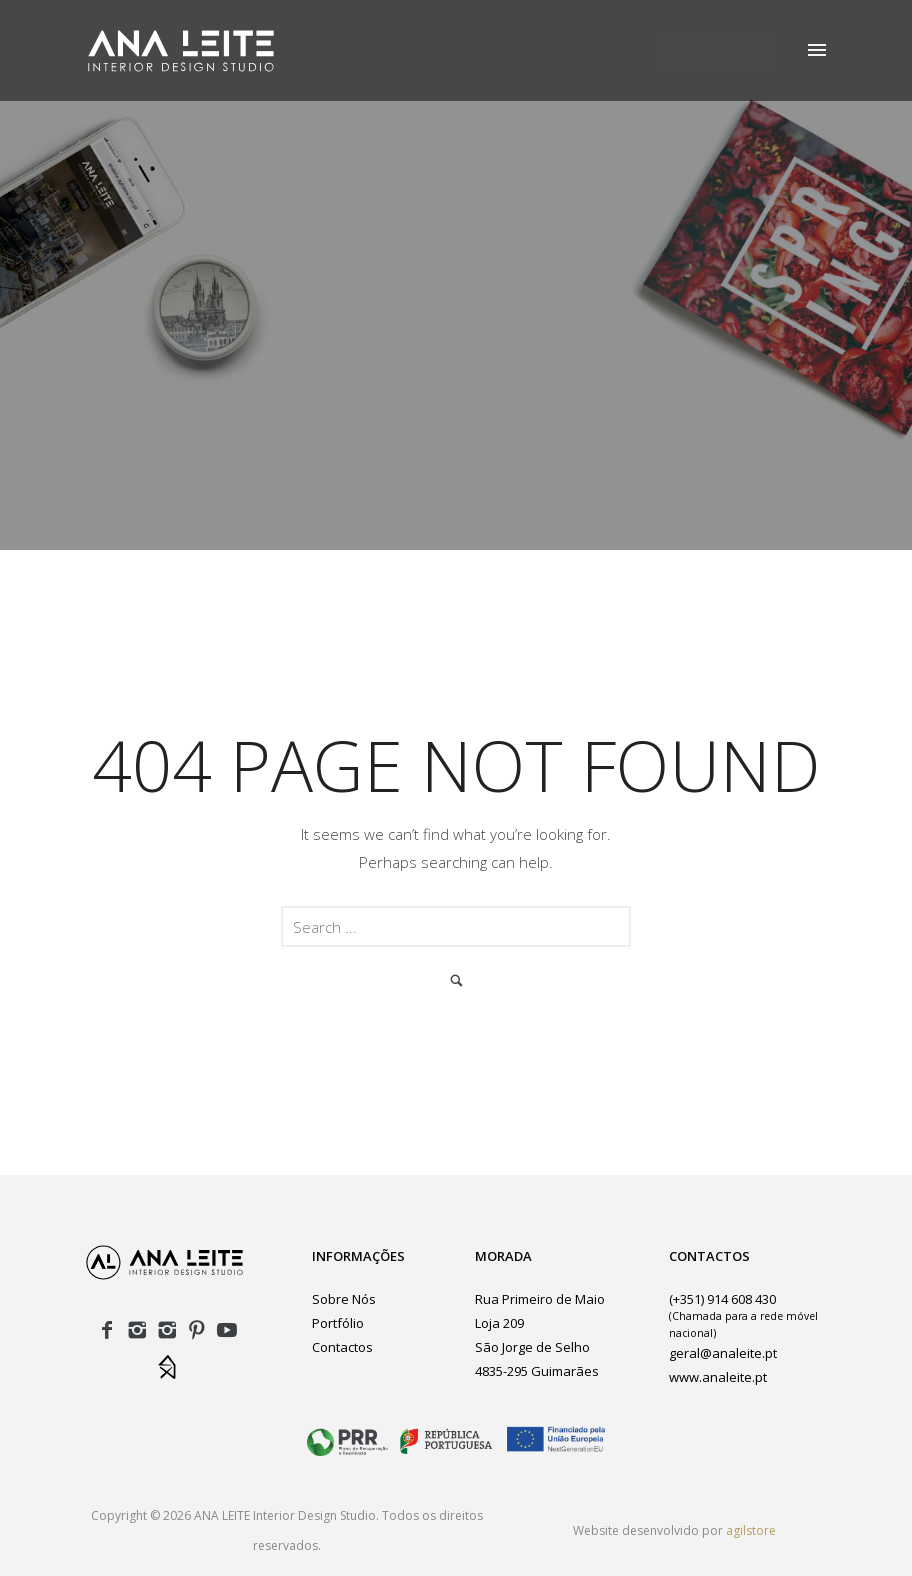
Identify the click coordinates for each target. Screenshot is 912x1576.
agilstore (751, 1530)
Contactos (342, 1347)
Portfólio (338, 1323)
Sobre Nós (344, 1299)
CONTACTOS (716, 51)
